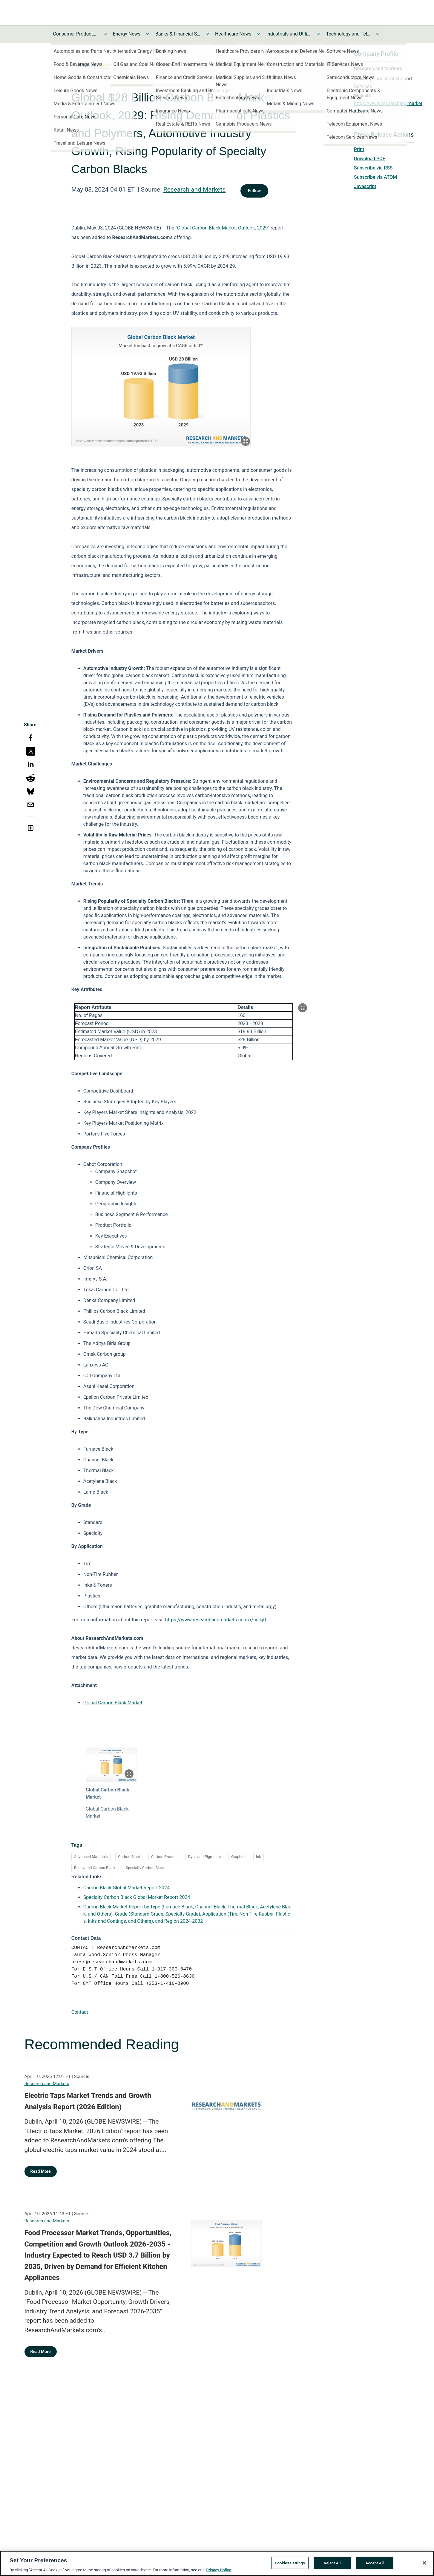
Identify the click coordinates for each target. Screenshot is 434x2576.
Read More (40, 2171)
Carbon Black (129, 1856)
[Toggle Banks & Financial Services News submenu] (207, 34)
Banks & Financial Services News (177, 34)
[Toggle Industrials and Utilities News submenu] (318, 34)
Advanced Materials (91, 1856)
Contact (79, 2012)
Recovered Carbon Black (94, 1867)
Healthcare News (233, 34)
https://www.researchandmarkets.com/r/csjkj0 (215, 1620)
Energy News (126, 34)
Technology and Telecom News (348, 34)
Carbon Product (164, 1856)
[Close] (424, 2562)
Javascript (365, 186)
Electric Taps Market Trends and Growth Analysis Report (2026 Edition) (87, 2101)
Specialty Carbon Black (145, 1867)
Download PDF (369, 158)
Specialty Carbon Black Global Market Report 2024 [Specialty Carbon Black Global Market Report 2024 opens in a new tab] (136, 1897)
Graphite (238, 1856)
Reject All (332, 2562)
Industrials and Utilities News (288, 34)
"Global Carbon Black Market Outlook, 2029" (223, 228)
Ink (258, 1856)
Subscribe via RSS (373, 168)
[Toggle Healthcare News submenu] (258, 34)
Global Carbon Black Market (112, 1702)
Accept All (375, 2562)
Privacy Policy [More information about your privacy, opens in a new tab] (218, 2570)
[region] (217, 2563)
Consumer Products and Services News (75, 34)
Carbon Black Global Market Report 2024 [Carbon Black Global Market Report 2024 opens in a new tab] (126, 1888)
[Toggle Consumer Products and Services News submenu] (105, 34)
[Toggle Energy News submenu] (148, 34)
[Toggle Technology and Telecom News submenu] (378, 34)
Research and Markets (194, 189)
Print (359, 149)
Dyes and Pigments (204, 1856)
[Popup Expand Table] (302, 1007)
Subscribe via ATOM (375, 177)
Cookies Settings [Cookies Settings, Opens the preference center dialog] (290, 2562)
